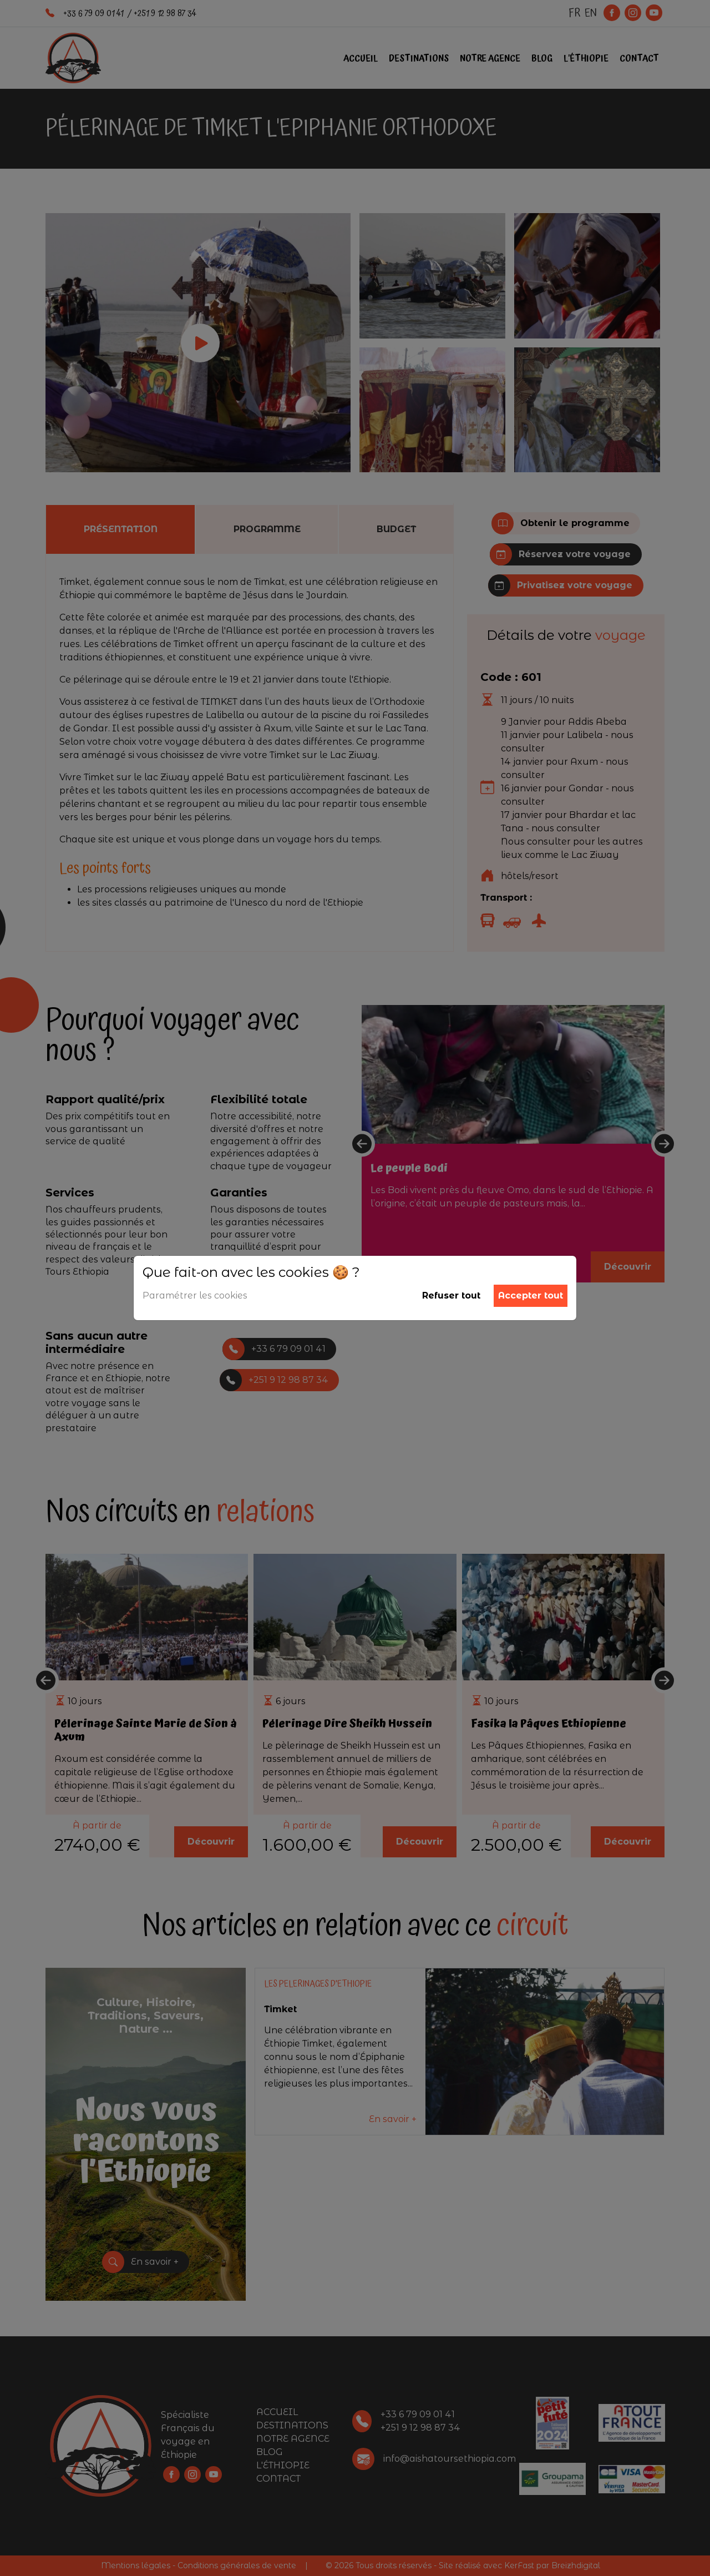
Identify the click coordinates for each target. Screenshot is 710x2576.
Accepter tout (530, 1295)
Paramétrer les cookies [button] (195, 1295)
